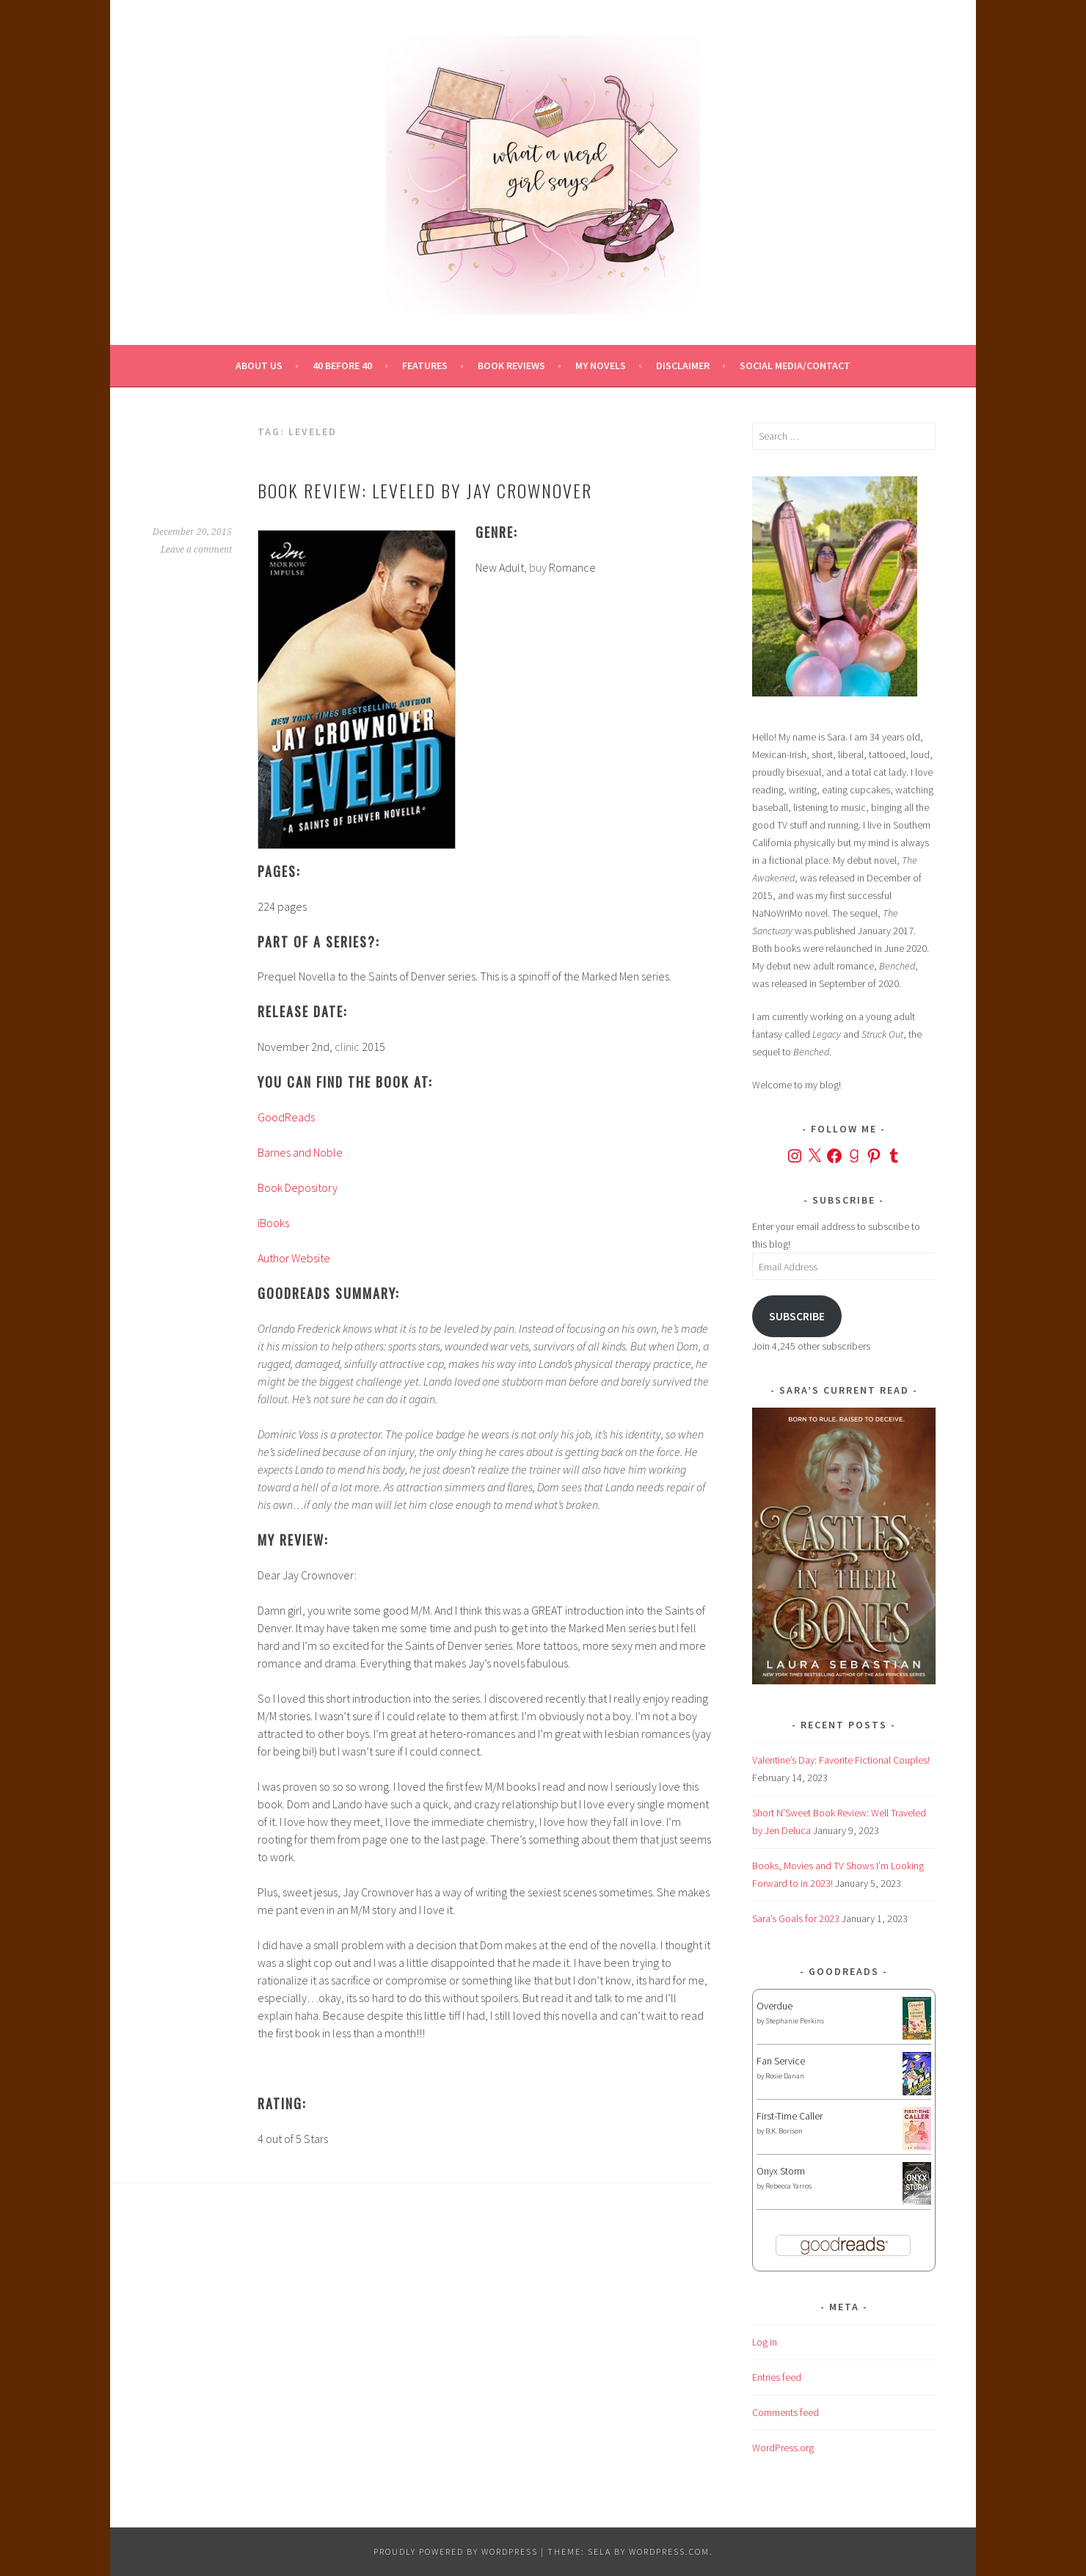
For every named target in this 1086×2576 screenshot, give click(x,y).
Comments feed (785, 2412)
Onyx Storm (781, 2170)
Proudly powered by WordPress (455, 2551)
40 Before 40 (342, 365)
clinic (347, 1046)
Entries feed (776, 2377)
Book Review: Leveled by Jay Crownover (425, 490)
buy (538, 567)
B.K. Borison (784, 2131)
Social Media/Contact (795, 365)
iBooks (273, 1222)
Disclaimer (683, 365)
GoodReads (286, 1117)
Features (425, 365)
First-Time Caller (790, 2115)
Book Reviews (511, 365)
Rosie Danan (784, 2076)
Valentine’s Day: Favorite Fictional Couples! (841, 1760)
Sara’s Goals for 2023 (795, 1918)
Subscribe (797, 1316)
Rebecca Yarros (788, 2186)
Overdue (774, 2005)
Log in (764, 2341)
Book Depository (298, 1187)
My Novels (600, 365)
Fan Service (781, 2060)
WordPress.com (669, 2551)
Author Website (294, 1258)
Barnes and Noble (300, 1152)
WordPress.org (783, 2447)
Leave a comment (196, 550)
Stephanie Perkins (794, 2021)
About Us (259, 365)
